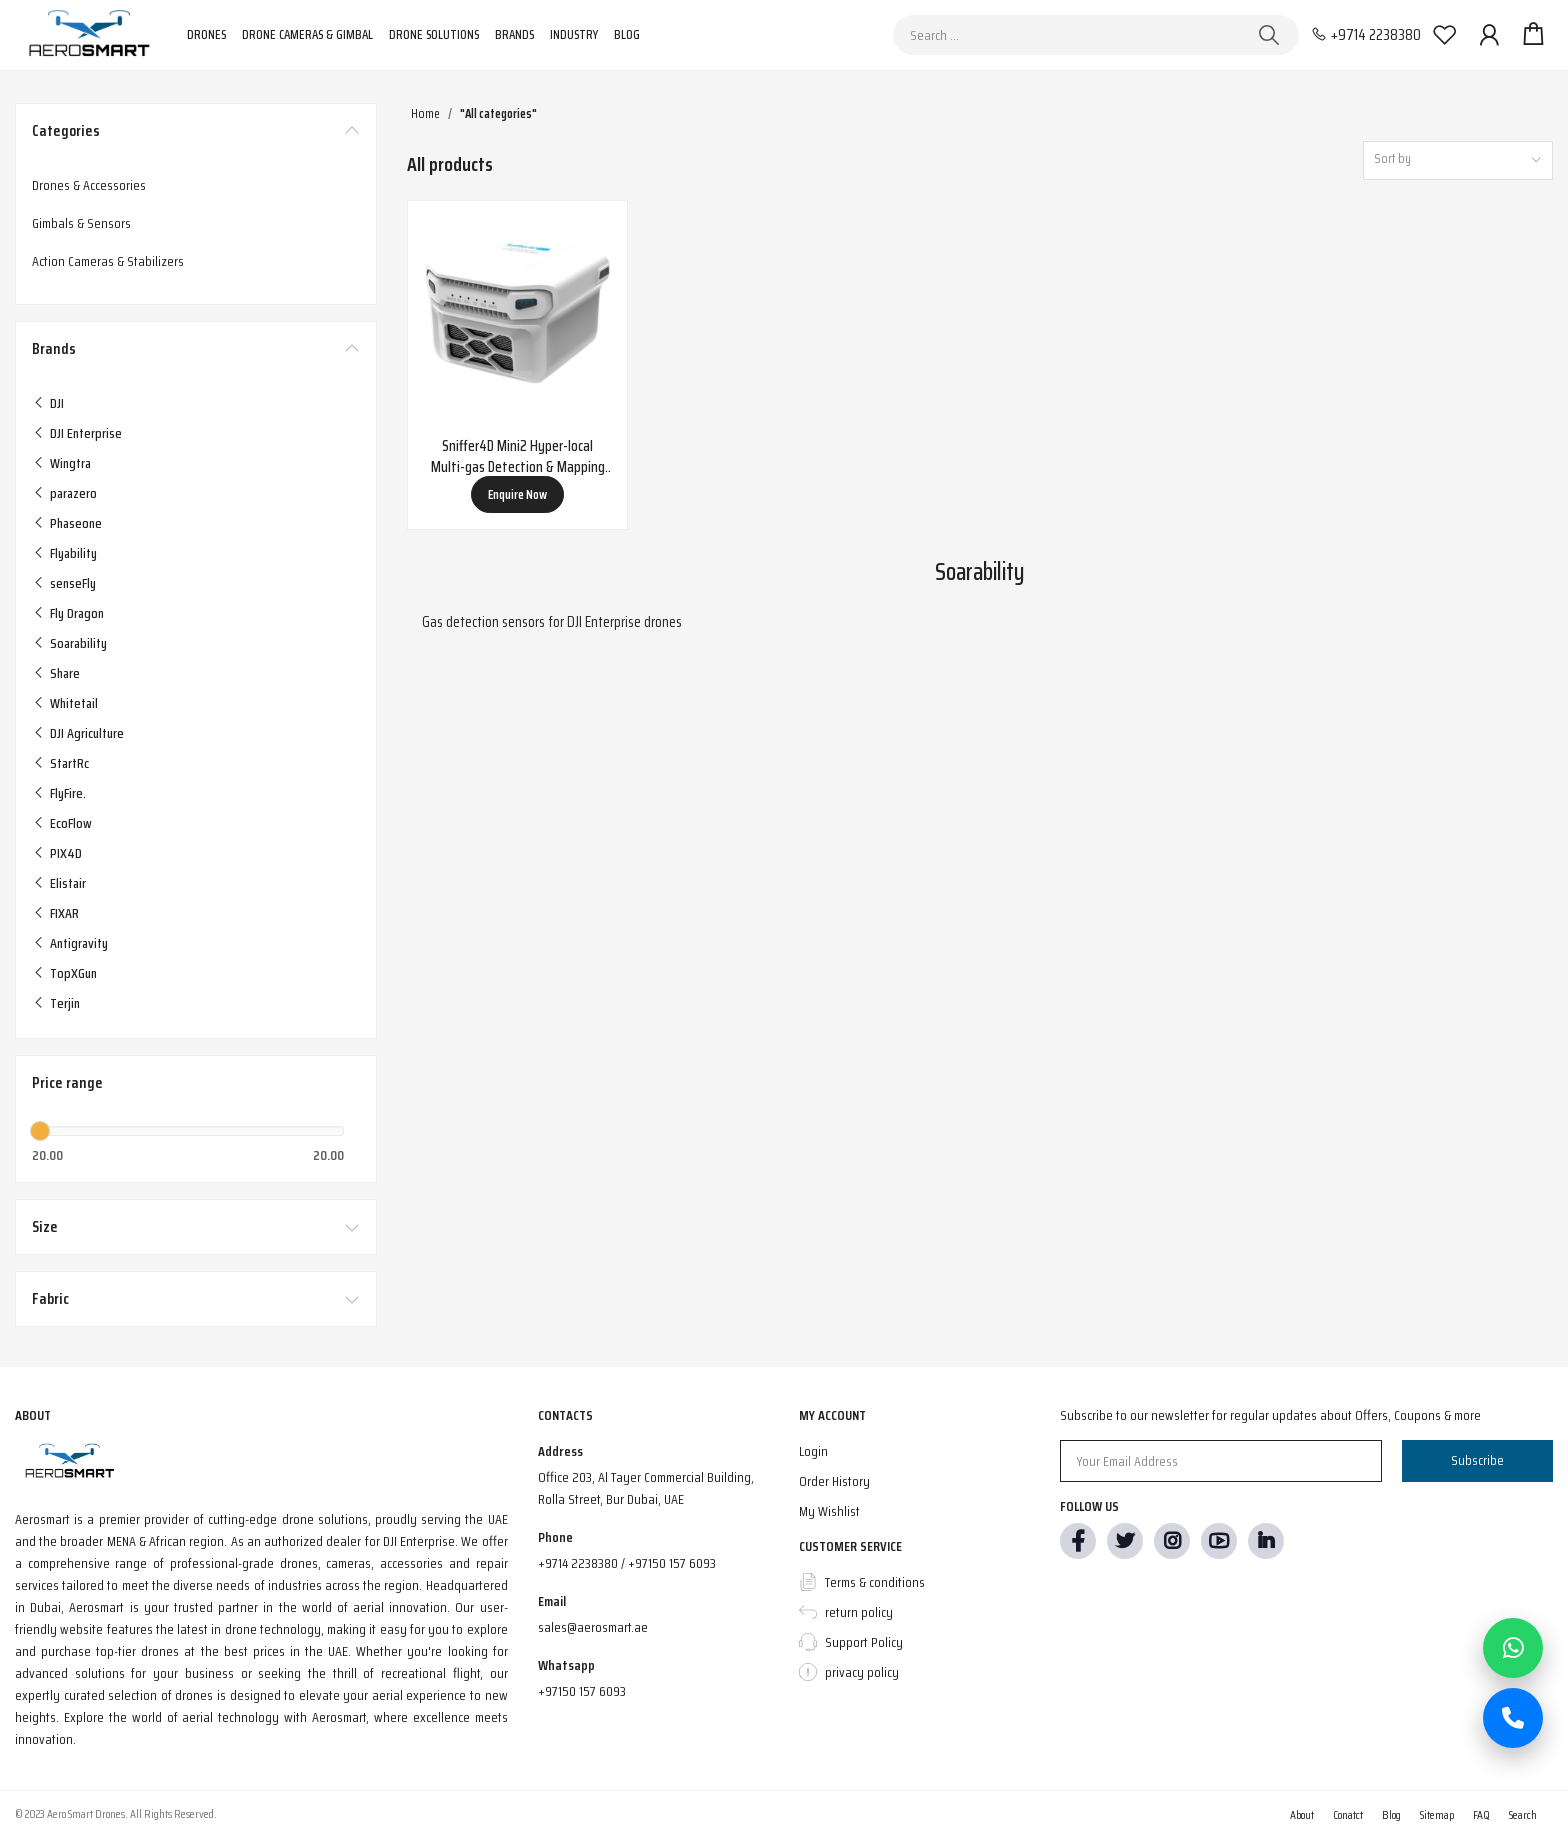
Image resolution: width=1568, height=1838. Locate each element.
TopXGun (73, 973)
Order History (834, 1481)
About (1302, 1814)
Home (425, 113)
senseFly (73, 583)
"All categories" (498, 113)
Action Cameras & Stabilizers (108, 261)
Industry (574, 34)
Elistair (68, 883)
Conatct (1348, 1814)
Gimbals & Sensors (81, 223)
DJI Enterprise (86, 433)
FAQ (1481, 1814)
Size (45, 1227)
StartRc (69, 763)
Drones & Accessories (89, 185)
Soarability (78, 643)
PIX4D (66, 853)
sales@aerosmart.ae (593, 1627)
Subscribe (1477, 1460)
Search (1523, 1814)
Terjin (65, 1003)
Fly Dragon (77, 613)
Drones (206, 34)
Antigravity (79, 943)
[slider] (40, 1131)
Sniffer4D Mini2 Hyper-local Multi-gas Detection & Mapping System (518, 457)
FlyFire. (68, 793)
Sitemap (1437, 1814)
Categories (66, 131)
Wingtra (70, 463)
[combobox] (1458, 160)
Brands (514, 34)
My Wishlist (829, 1511)
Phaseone (76, 523)
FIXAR (64, 913)
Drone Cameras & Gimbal (307, 34)
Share (65, 673)
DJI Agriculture (87, 733)
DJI (57, 403)
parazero (73, 493)
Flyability (73, 553)
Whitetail (74, 703)
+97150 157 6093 (582, 1691)
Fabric (50, 1299)
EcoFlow (71, 823)
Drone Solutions (434, 34)
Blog (627, 34)
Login (813, 1451)
